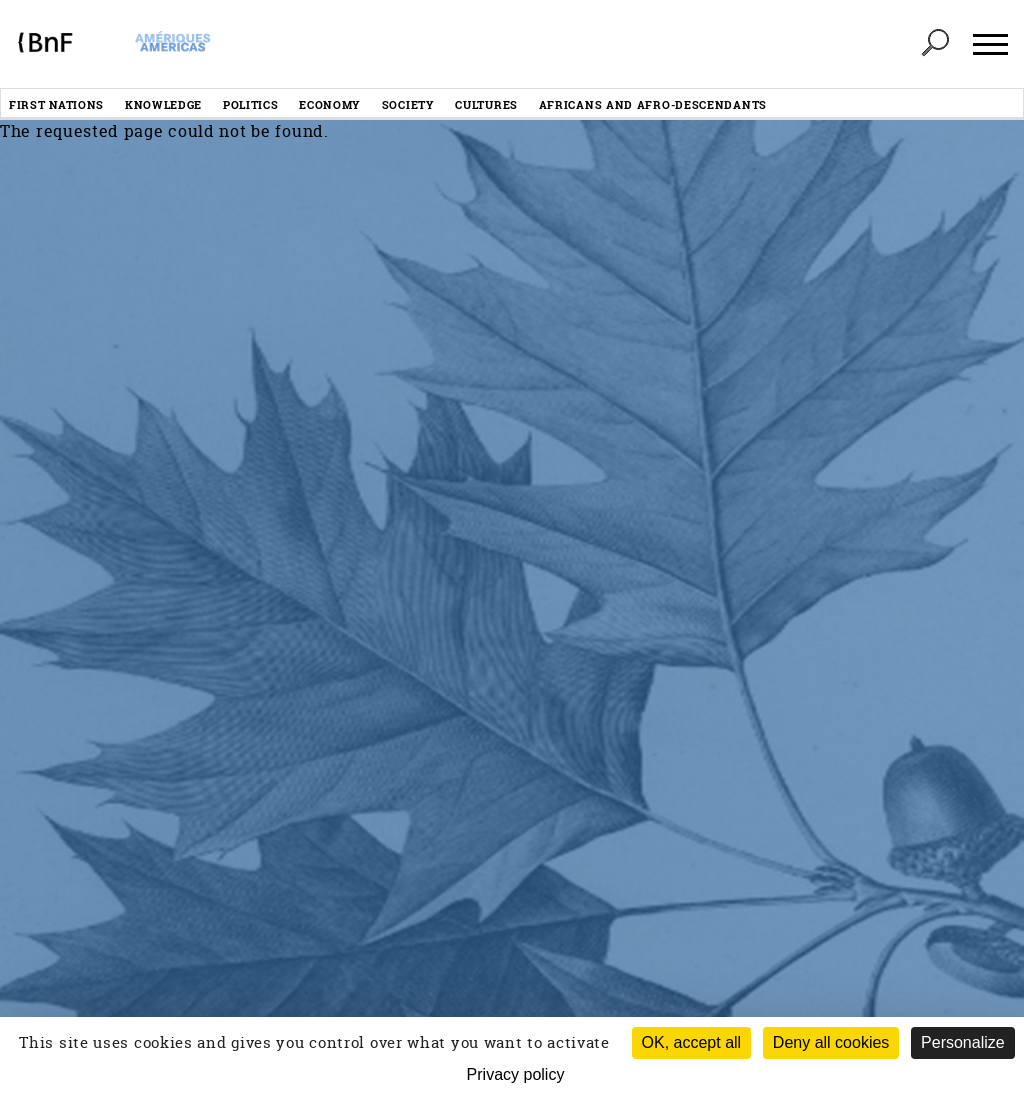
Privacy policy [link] (516, 1074)
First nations (56, 104)
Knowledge (163, 104)
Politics (251, 104)
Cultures (486, 104)
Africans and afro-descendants (653, 104)
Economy (330, 104)
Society (408, 104)
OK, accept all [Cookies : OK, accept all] (692, 1042)
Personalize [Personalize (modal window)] (963, 1042)
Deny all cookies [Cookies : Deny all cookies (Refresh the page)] (831, 1042)
